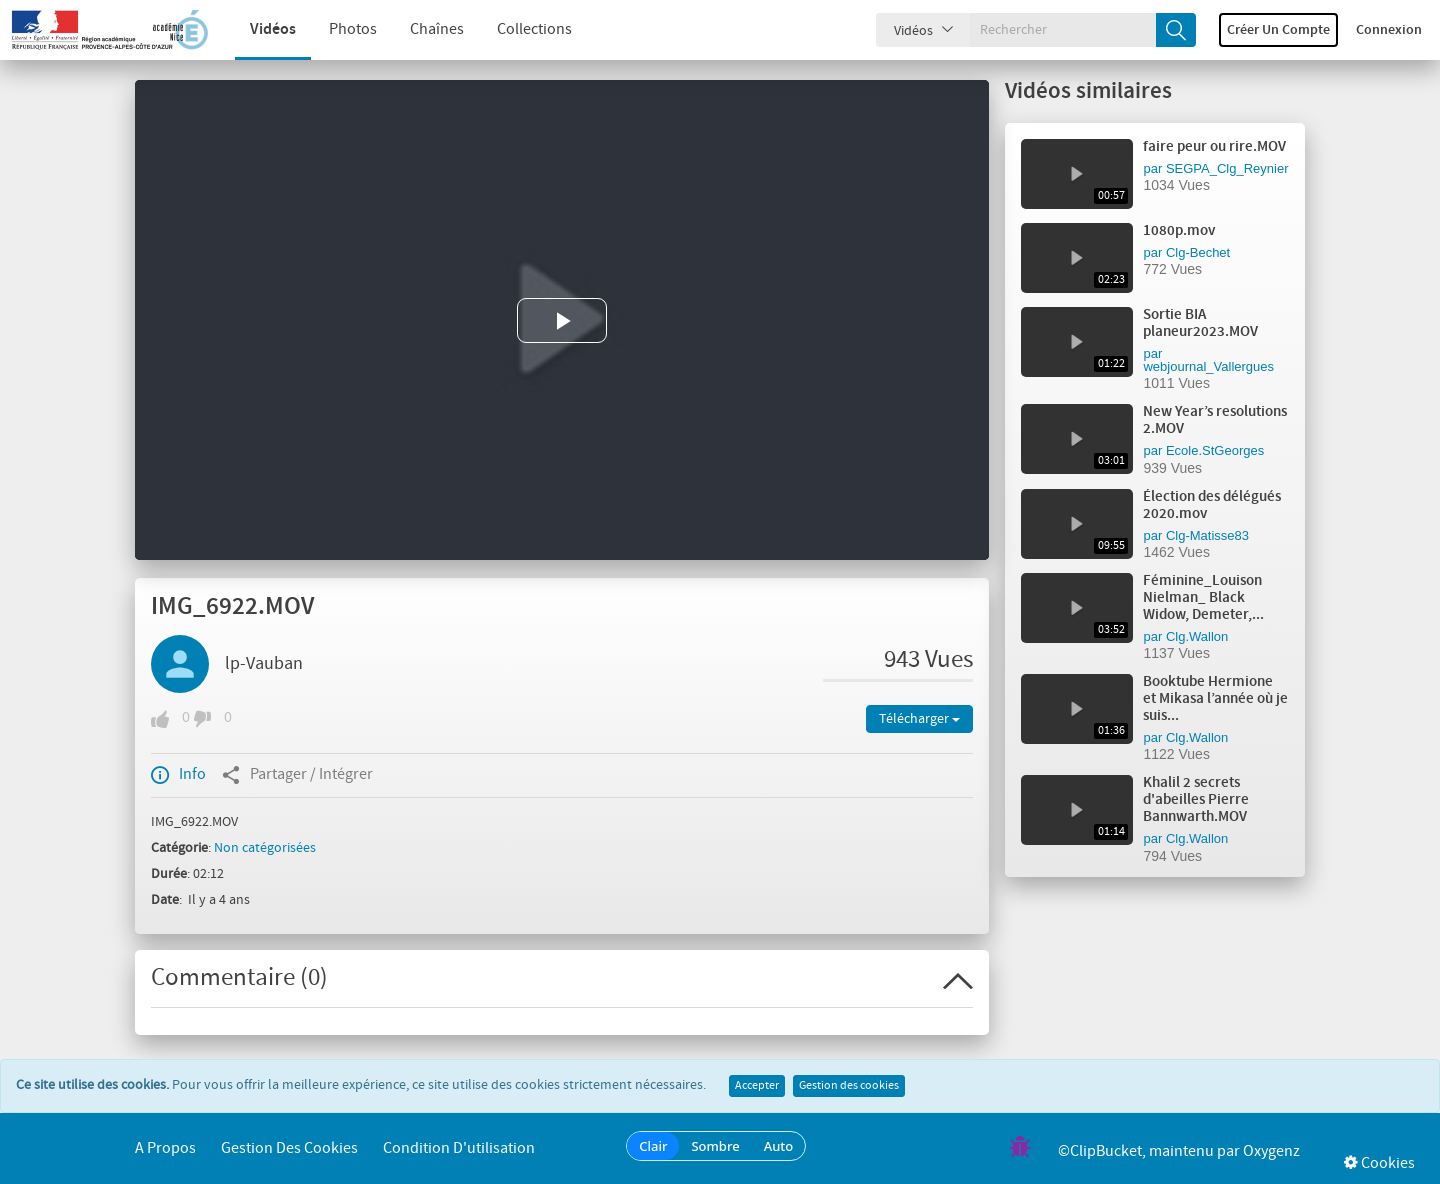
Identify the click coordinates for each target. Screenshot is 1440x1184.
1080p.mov (1179, 231)
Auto (779, 1146)
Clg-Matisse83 (1207, 535)
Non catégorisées (265, 848)
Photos (338, 29)
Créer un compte (1278, 30)
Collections (519, 29)
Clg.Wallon (1197, 636)
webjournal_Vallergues (1208, 366)
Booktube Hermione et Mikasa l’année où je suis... (1215, 699)
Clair (653, 1146)
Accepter (757, 1086)
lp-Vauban (264, 664)
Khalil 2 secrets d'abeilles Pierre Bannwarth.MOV (1196, 800)
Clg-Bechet (1198, 252)
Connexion (1389, 30)
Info (178, 775)
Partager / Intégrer (297, 775)
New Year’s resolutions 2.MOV (1215, 420)
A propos (165, 1148)
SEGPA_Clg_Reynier (1227, 168)
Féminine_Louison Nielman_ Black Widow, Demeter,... (1203, 598)
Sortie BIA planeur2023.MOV (1200, 323)
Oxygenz (1271, 1151)
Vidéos (258, 29)
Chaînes (422, 29)
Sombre (715, 1146)
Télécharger (919, 719)
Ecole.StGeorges (1215, 450)
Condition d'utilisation (459, 1148)
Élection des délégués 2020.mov (1212, 505)
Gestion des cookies (849, 1086)
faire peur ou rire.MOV (1214, 147)
